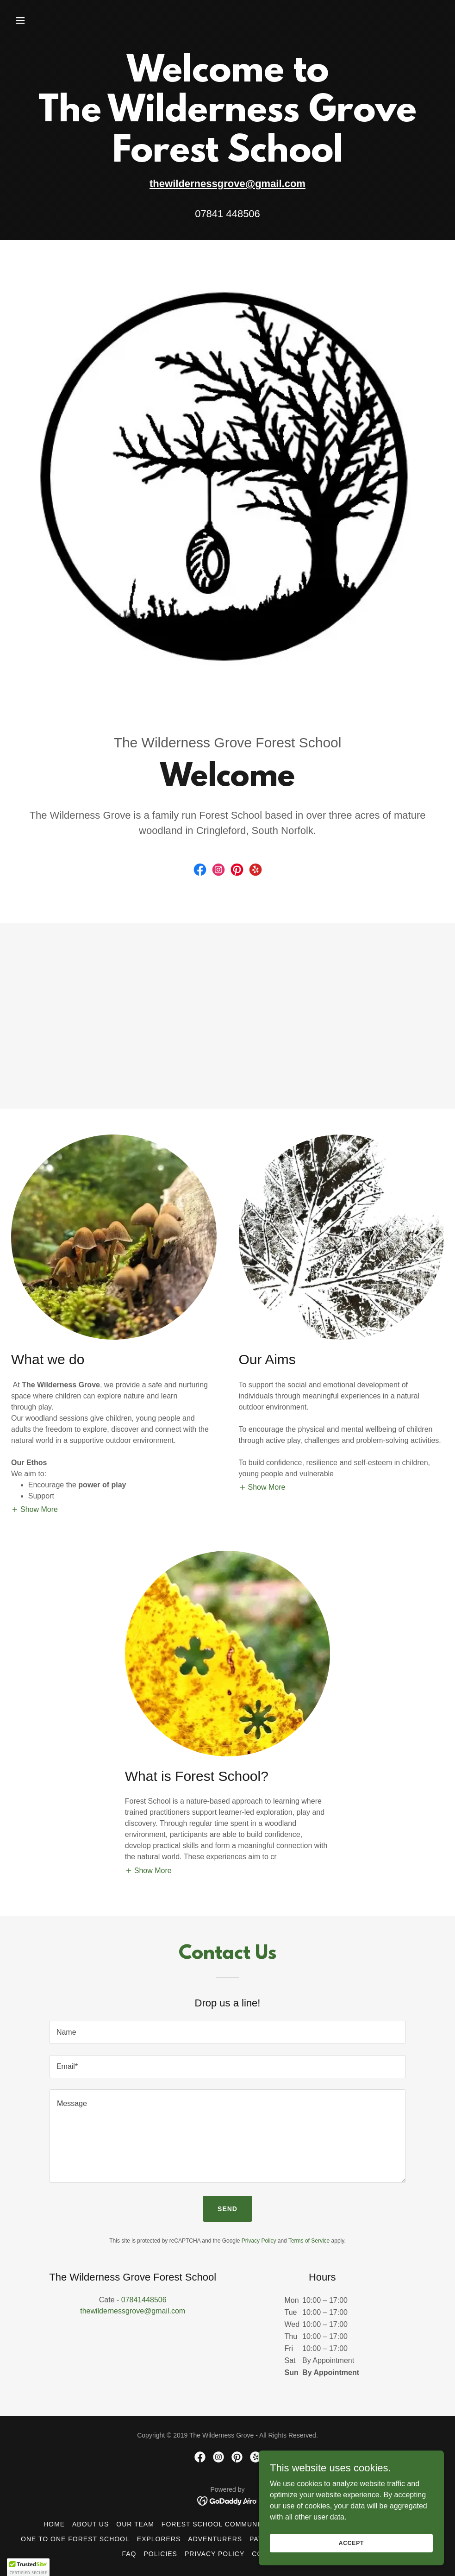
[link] (200, 869)
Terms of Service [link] (309, 2241)
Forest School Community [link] (215, 2524)
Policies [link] (160, 2553)
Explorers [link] (159, 2539)
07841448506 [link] (144, 2300)
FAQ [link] (129, 2553)
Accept (351, 2555)
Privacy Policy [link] (259, 2241)
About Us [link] (90, 2524)
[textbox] (227, 2032)
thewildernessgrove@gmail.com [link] (132, 2311)
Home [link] (54, 2524)
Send (227, 2208)
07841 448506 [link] (227, 213)
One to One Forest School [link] (75, 2539)
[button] (61, 20)
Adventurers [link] (215, 2539)
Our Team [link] (135, 2524)
